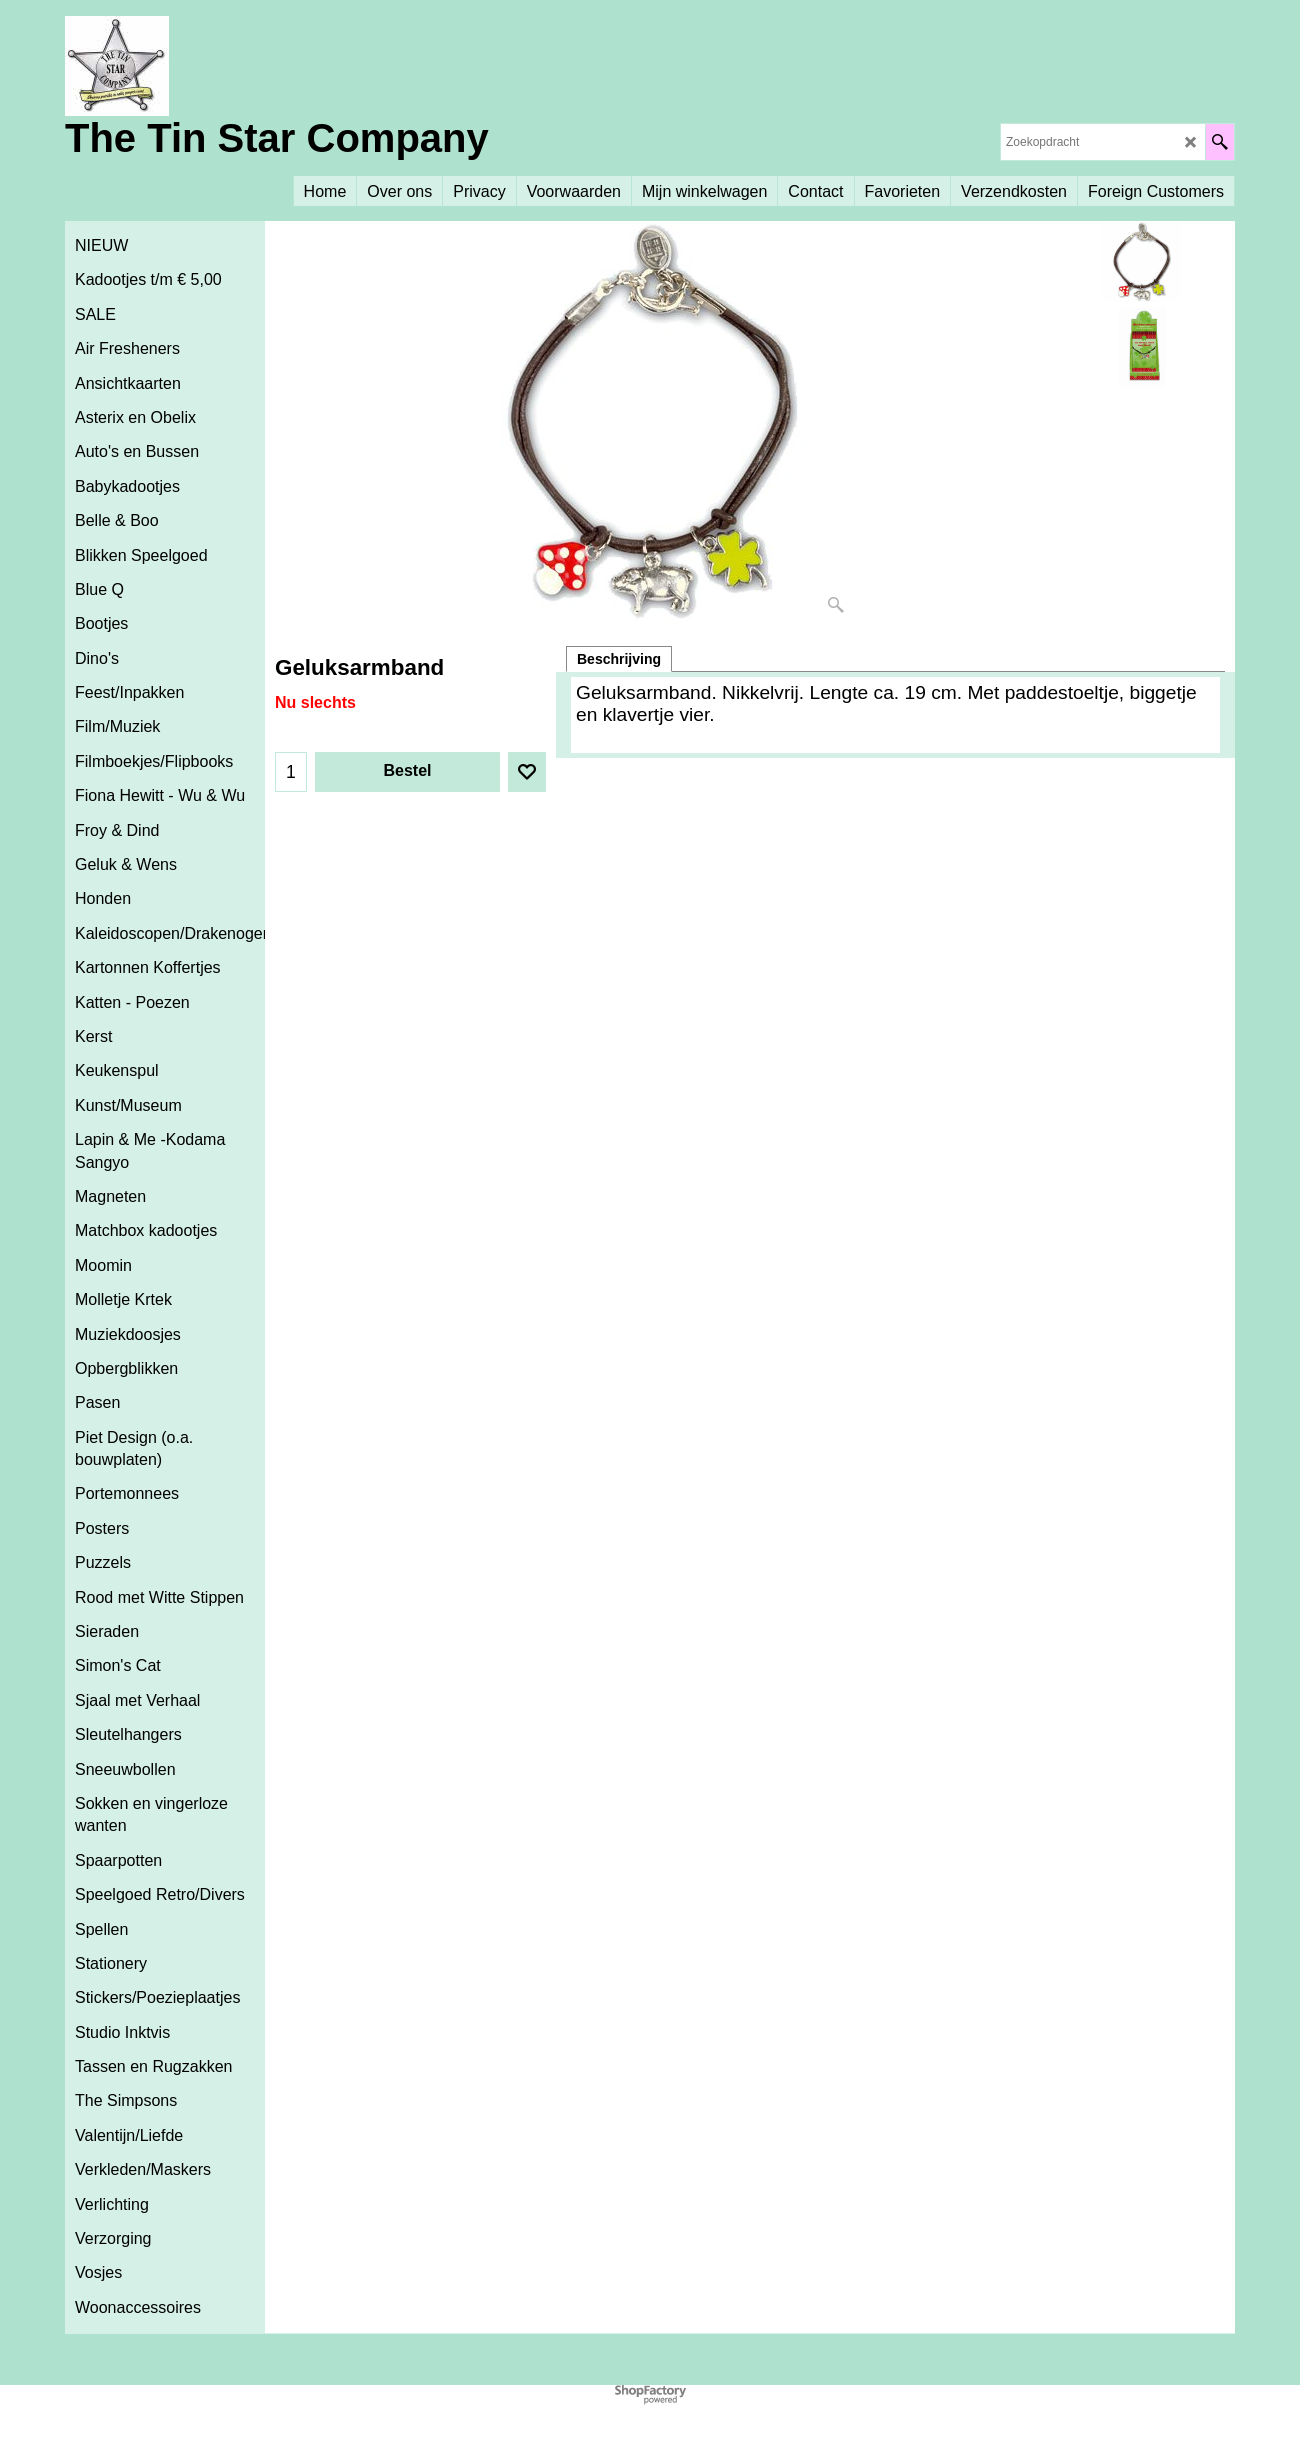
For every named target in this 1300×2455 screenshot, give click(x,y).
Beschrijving (619, 659)
